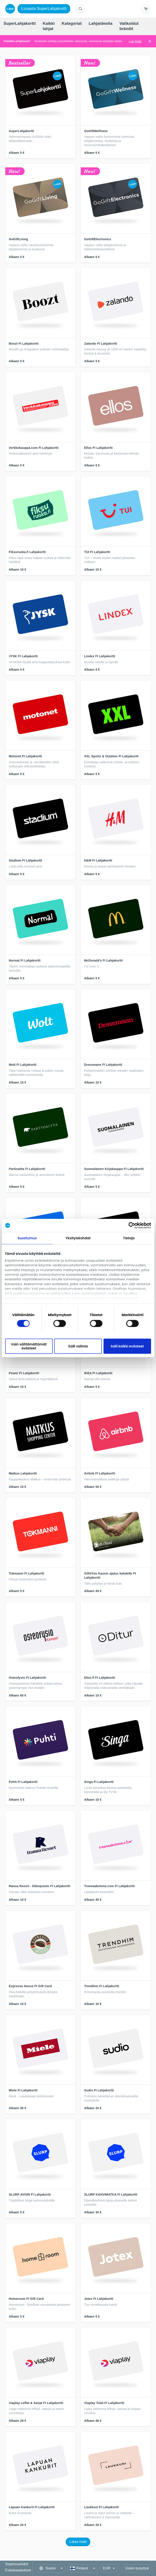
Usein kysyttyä (137, 2568)
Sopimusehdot (16, 2564)
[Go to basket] (145, 9)
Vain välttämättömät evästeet (29, 1346)
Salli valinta (78, 1346)
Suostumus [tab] (27, 1238)
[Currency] (108, 2568)
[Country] (83, 2568)
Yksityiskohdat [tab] (78, 1238)
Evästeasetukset (18, 2570)
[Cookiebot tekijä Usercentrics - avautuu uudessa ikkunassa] (131, 1225)
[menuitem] (19, 24)
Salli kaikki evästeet (127, 1346)
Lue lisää (135, 41)
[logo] (9, 9)
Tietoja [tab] (129, 1238)
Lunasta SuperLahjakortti (43, 8)
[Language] (51, 2568)
